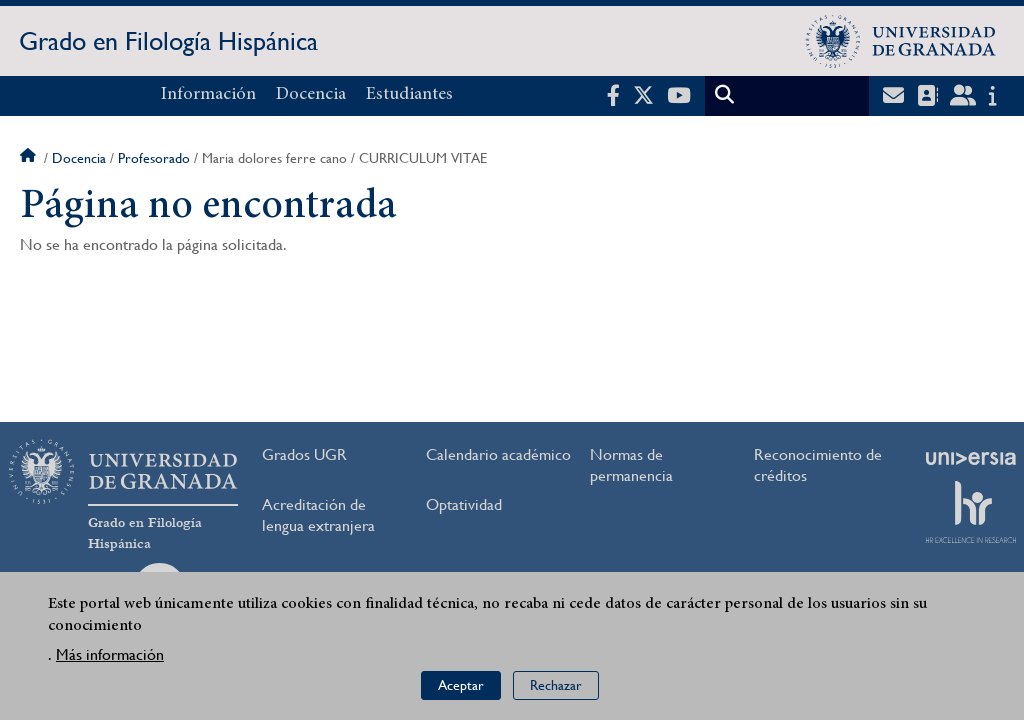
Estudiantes (409, 95)
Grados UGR (304, 454)
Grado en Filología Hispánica (168, 41)
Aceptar (461, 691)
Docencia (311, 95)
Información (208, 95)
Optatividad (464, 504)
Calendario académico (498, 454)
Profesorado (154, 158)
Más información (110, 659)
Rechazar (556, 691)
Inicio (30, 158)
